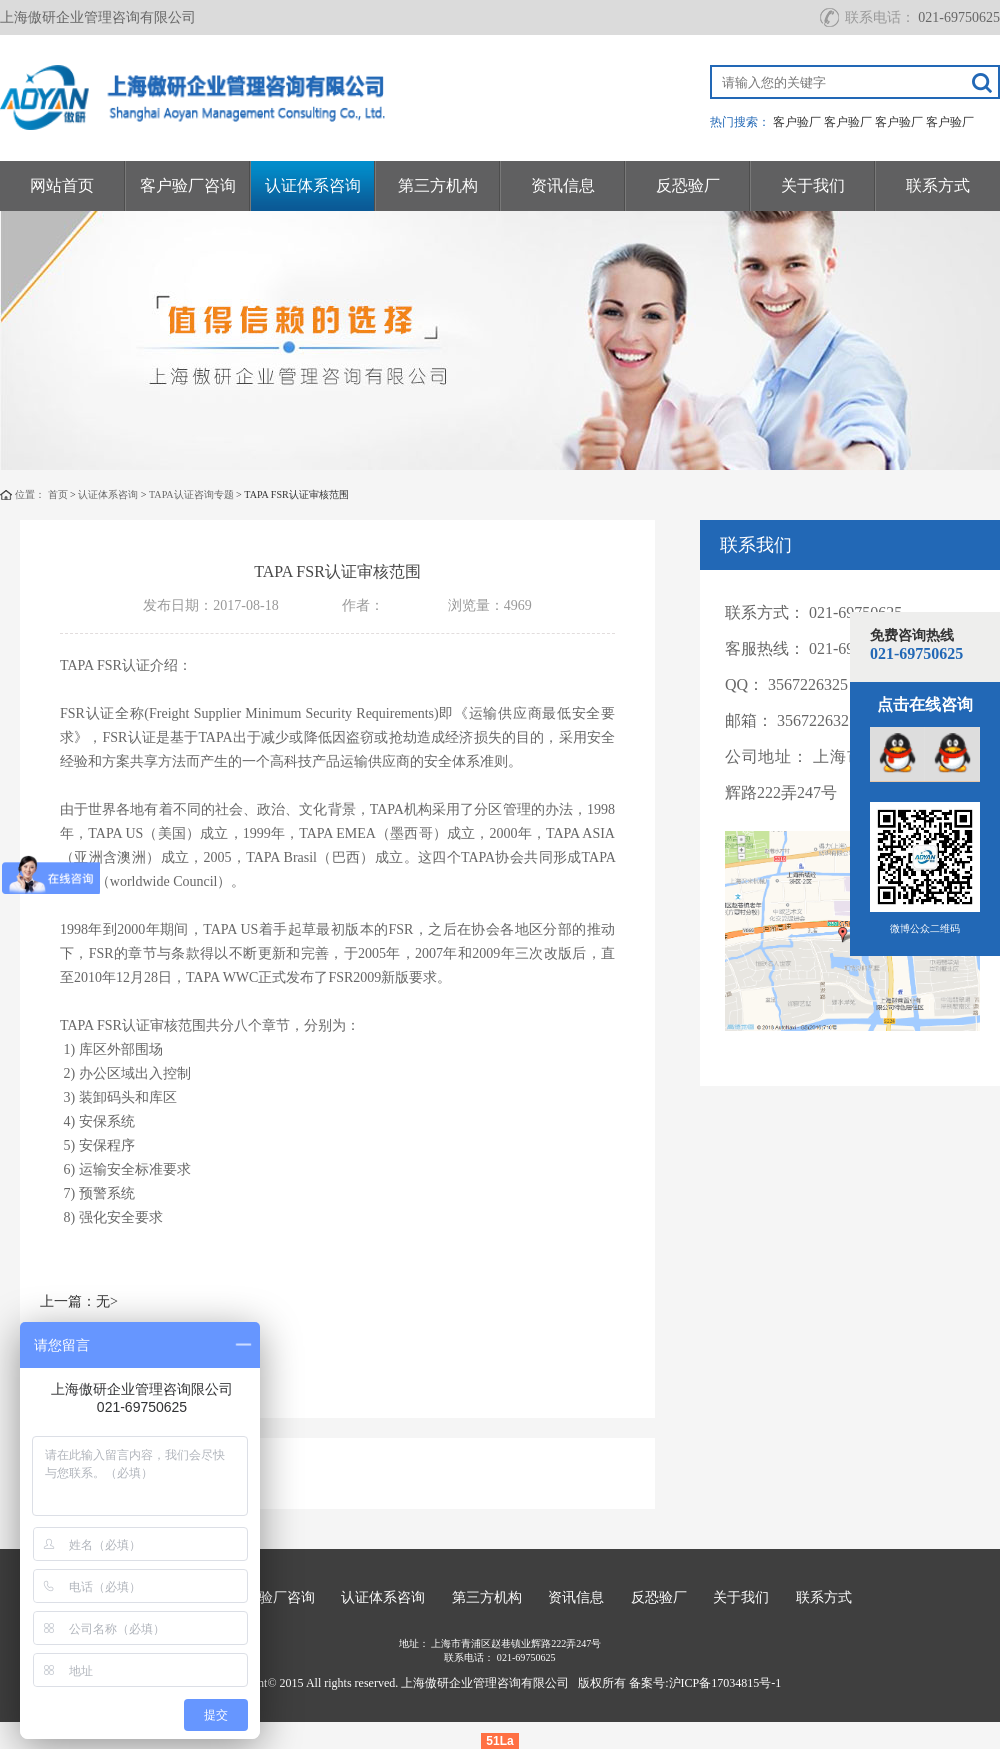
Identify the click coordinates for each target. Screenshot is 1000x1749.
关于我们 (813, 185)
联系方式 (938, 185)
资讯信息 (563, 185)
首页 (58, 494)
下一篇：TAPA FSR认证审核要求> (145, 1355)
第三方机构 (438, 185)
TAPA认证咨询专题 (191, 494)
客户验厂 (797, 122)
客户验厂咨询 (188, 185)
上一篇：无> (79, 1301)
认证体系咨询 (313, 185)
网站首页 (62, 185)
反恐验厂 (688, 185)
